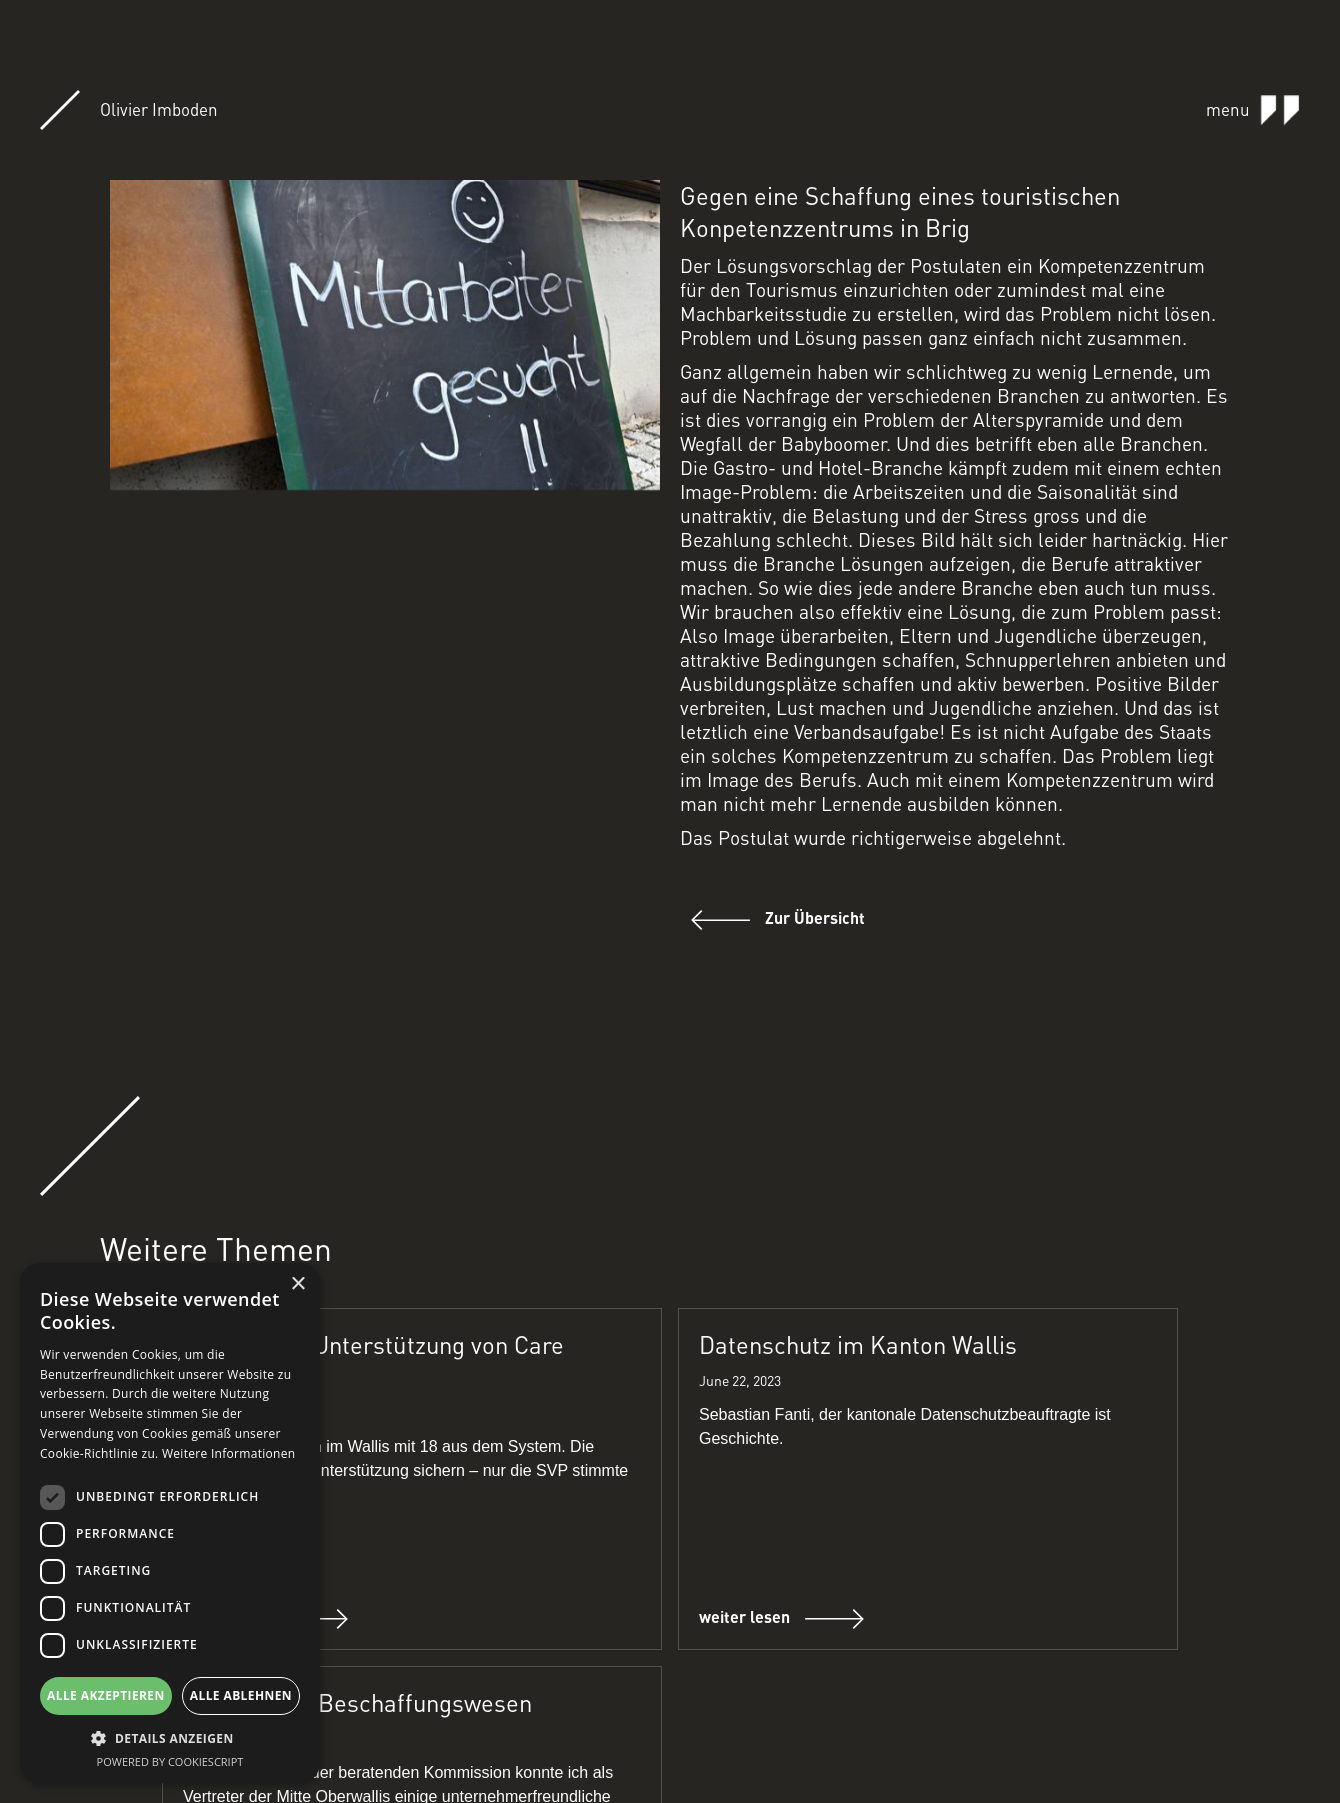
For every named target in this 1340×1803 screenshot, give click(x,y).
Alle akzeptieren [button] (106, 1695)
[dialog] (170, 1523)
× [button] (297, 1284)
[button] (170, 1738)
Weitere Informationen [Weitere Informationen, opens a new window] (229, 1453)
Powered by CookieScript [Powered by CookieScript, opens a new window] (170, 1761)
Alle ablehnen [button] (241, 1695)
